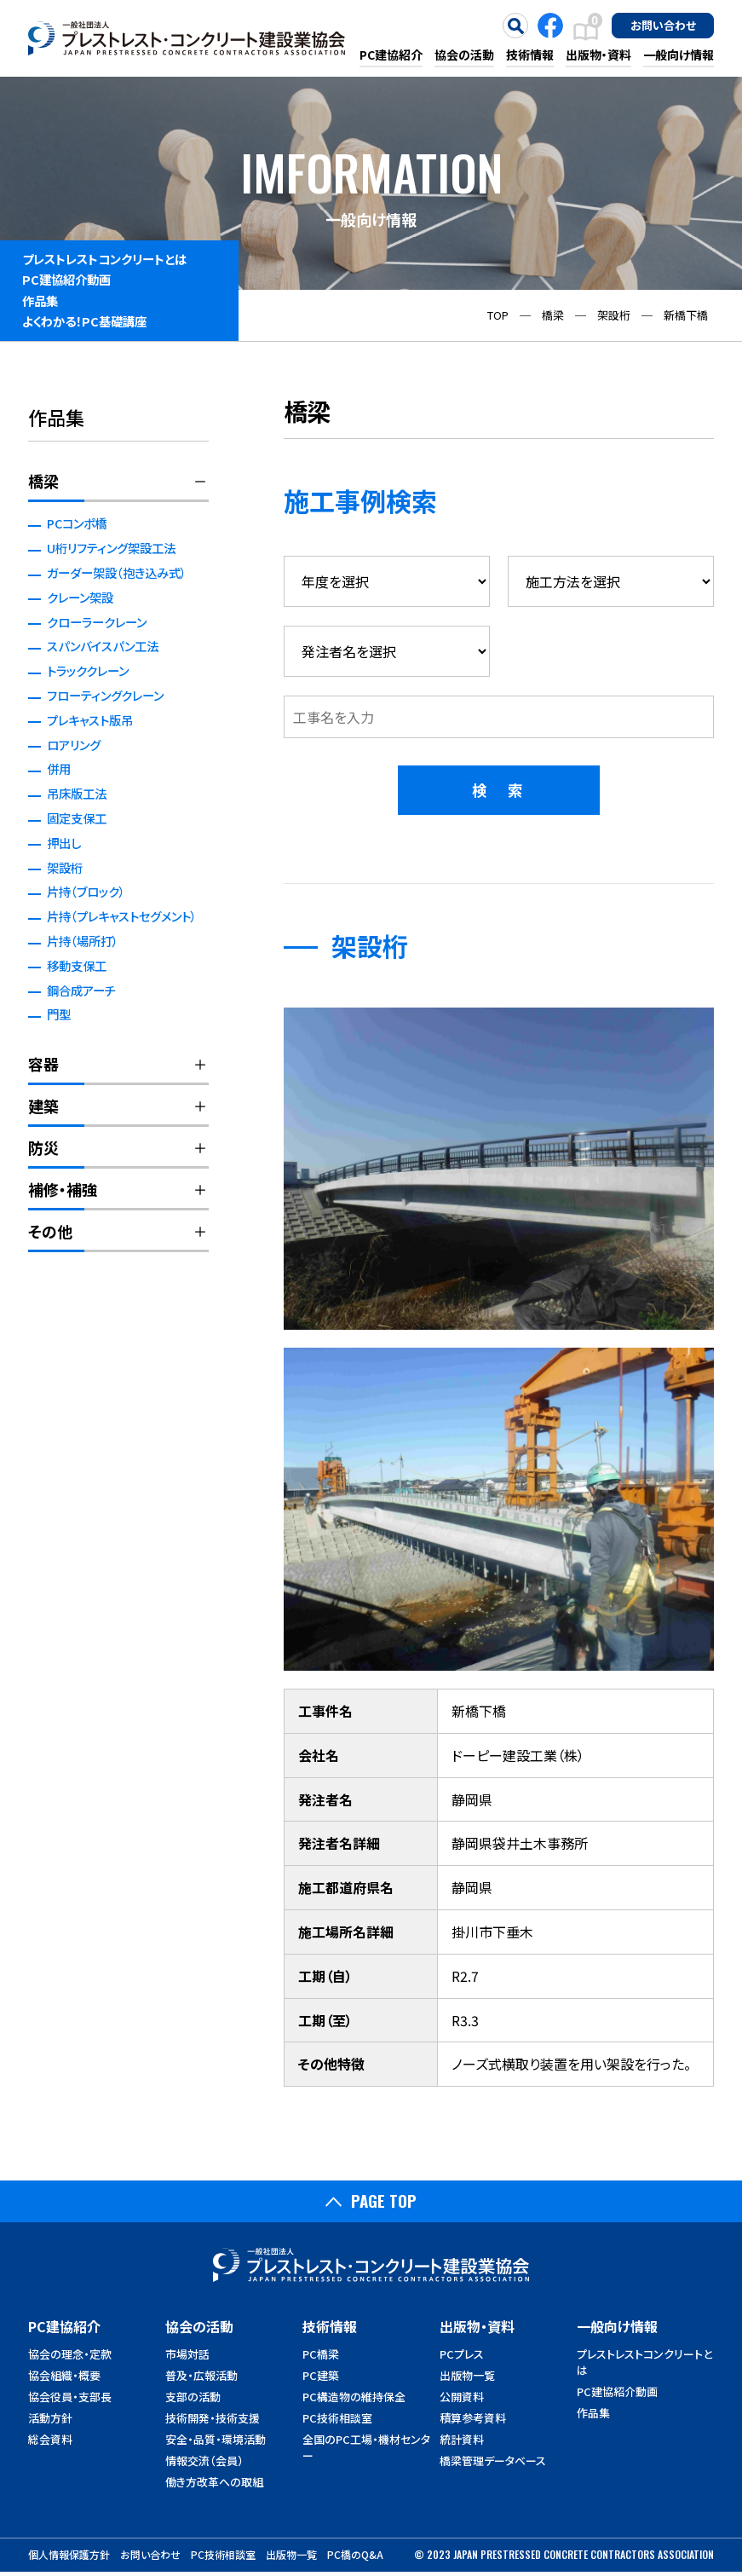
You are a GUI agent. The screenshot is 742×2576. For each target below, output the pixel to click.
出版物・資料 (598, 54)
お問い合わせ (663, 24)
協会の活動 (464, 54)
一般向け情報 (678, 54)
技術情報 (530, 54)
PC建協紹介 (391, 54)
